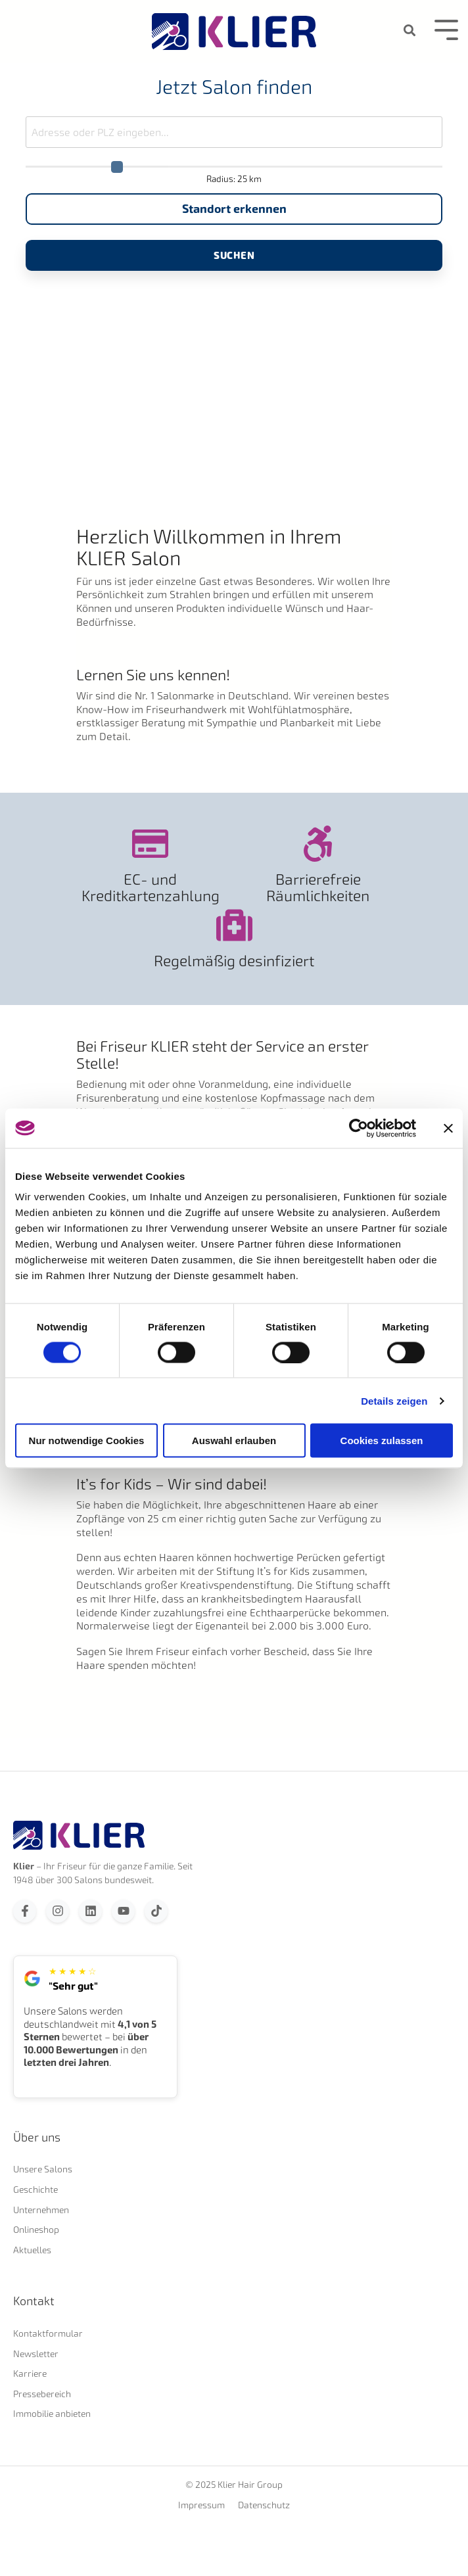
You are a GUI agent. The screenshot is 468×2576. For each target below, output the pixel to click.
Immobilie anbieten (52, 2413)
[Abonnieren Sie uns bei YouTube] (123, 1911)
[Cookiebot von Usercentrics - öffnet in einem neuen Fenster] (358, 1128)
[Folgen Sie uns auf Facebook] (24, 1911)
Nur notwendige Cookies (87, 1440)
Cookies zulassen (381, 1440)
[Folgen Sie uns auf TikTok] (156, 1911)
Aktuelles (32, 2249)
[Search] (409, 30)
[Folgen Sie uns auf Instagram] (57, 1911)
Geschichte (35, 2189)
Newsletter (36, 2353)
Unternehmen (41, 2209)
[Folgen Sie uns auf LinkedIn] (90, 1911)
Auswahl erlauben (234, 1440)
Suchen (234, 255)
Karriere (30, 2373)
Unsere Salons (42, 2168)
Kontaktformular (48, 2333)
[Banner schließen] (448, 1128)
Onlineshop (36, 2229)
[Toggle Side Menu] (446, 28)
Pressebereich (42, 2393)
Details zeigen (394, 1400)
